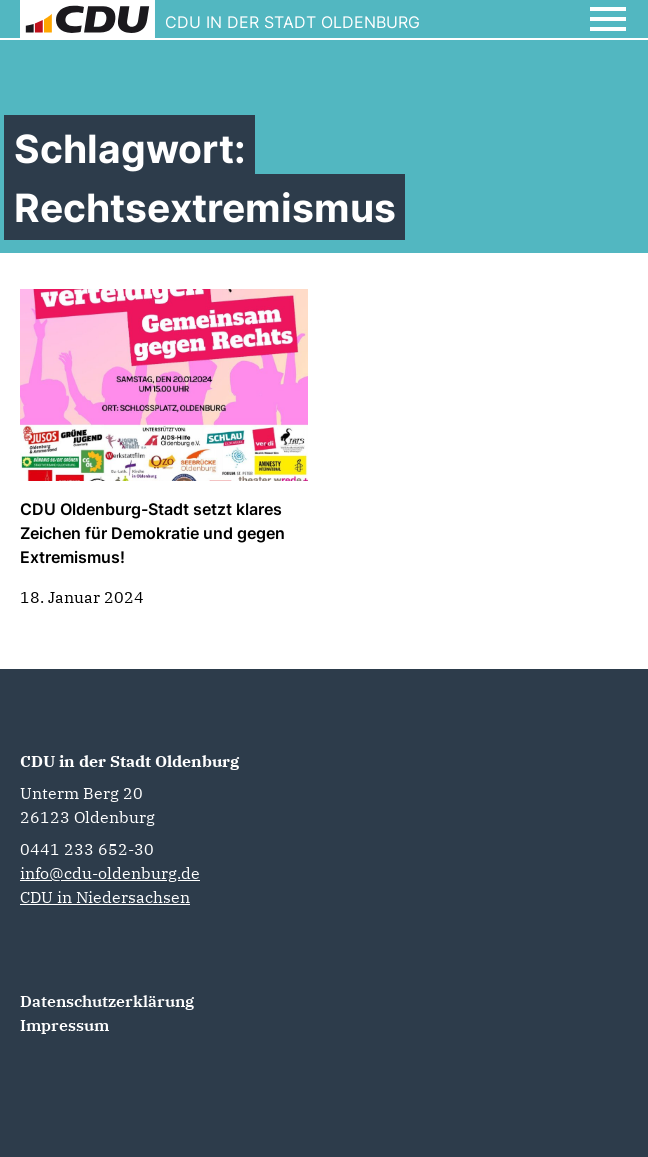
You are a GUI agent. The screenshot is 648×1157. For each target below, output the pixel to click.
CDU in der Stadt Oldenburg (129, 761)
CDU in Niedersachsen (105, 897)
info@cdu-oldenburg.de (110, 873)
